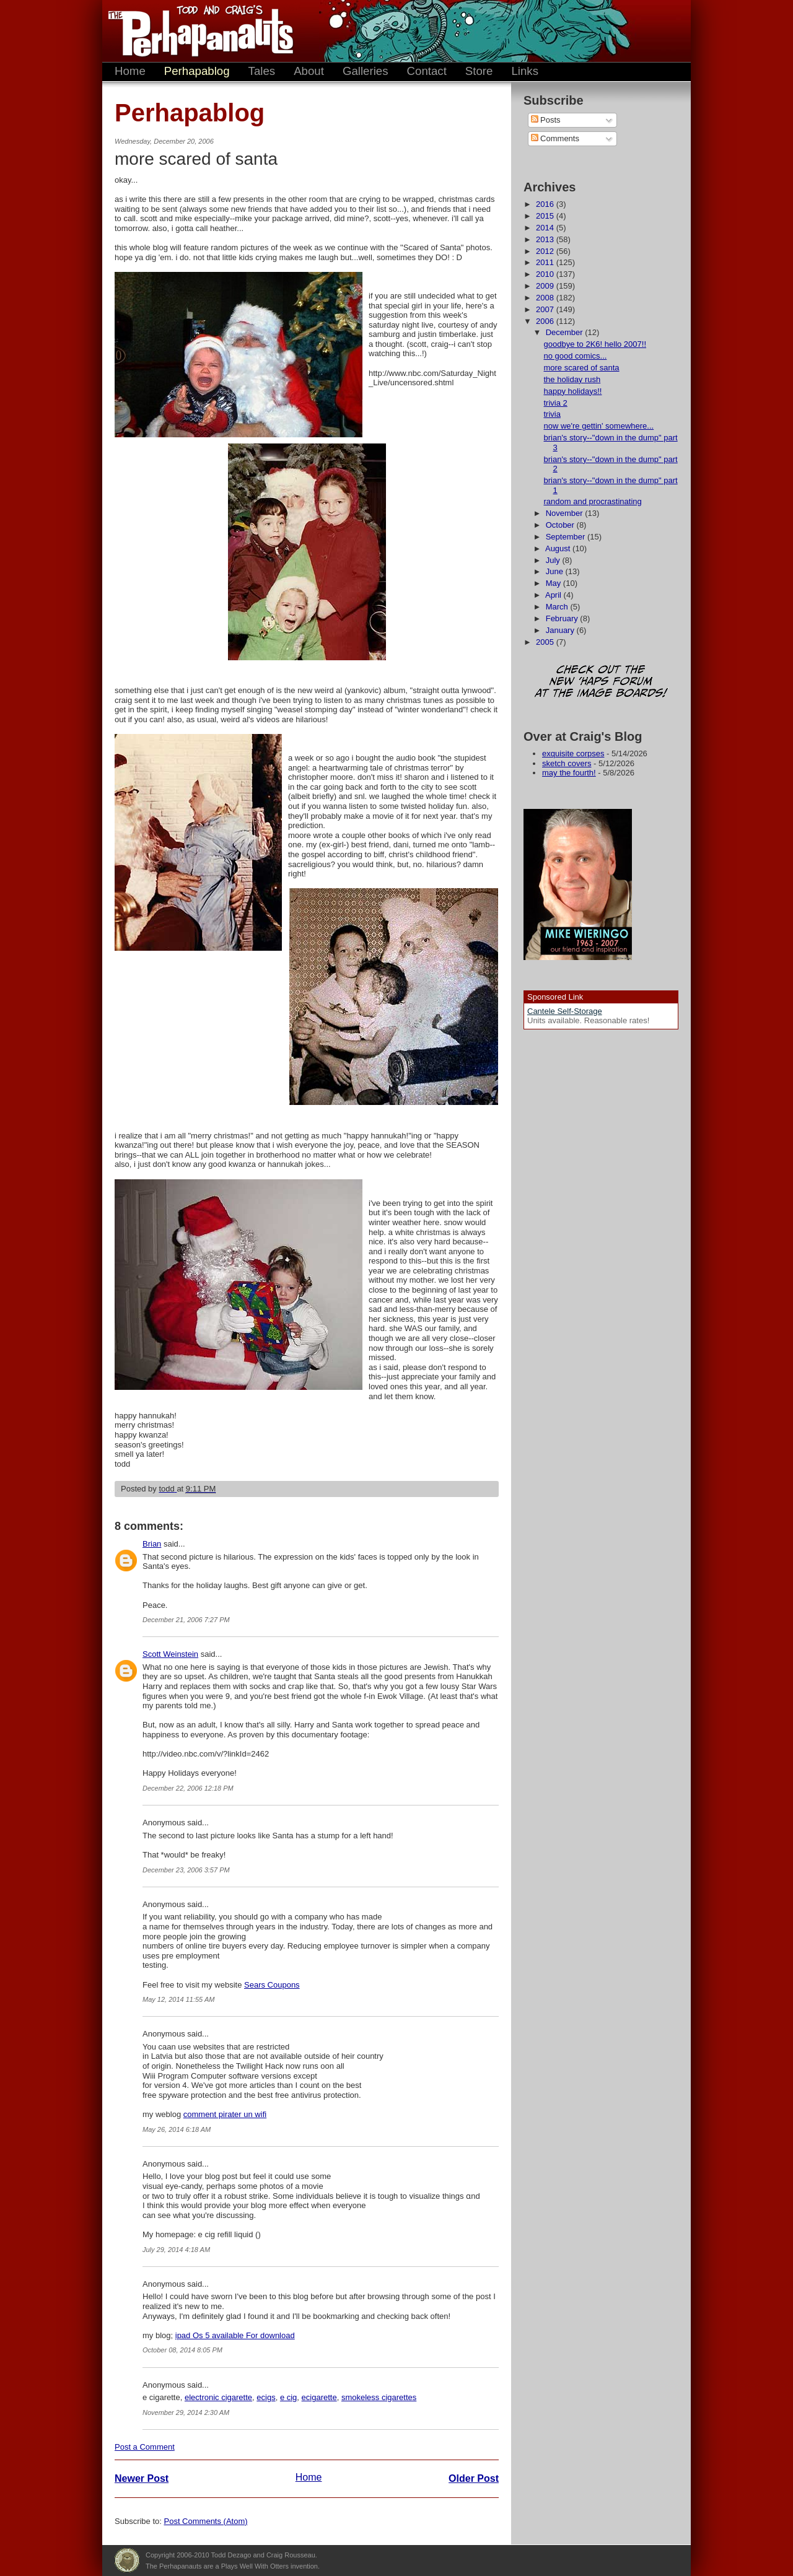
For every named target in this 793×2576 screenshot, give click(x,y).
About (309, 70)
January (561, 630)
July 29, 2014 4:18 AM (176, 2249)
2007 (546, 309)
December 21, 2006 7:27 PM (186, 1619)
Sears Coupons (272, 1984)
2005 (546, 642)
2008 (546, 297)
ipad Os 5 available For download (235, 2335)
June (556, 571)
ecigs (265, 2397)
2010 (546, 274)
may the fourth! (569, 772)
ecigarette (319, 2397)
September (566, 536)
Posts (546, 119)
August (558, 548)
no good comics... (575, 355)
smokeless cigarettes (378, 2397)
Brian (151, 1543)
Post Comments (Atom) (206, 2521)
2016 (546, 204)
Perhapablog (197, 70)
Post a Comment (145, 2447)
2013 (546, 239)
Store (479, 70)
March (558, 606)
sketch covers (566, 763)
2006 (546, 321)
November (565, 513)
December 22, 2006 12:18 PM (188, 1788)
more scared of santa (581, 367)
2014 (546, 227)
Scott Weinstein (170, 1654)
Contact (427, 70)
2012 (546, 251)
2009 (546, 285)
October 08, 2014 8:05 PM (182, 2350)
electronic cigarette (218, 2397)
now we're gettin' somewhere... (598, 425)
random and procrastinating (592, 501)
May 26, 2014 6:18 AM (176, 2129)
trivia (551, 414)
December (565, 332)
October (561, 525)
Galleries (365, 70)
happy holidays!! (572, 391)
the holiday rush (571, 379)
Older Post (474, 2478)
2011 (546, 262)
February (563, 618)
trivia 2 (555, 403)
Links (524, 70)
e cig (288, 2397)
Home (130, 70)
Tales (262, 70)
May (554, 583)
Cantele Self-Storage (564, 1011)
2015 (546, 215)
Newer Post (142, 2478)
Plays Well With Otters (127, 2560)
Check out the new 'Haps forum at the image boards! (601, 682)
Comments (555, 138)
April (554, 595)
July (554, 560)
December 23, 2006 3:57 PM (186, 1870)
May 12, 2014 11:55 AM (178, 1999)
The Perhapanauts (195, 31)
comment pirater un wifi (224, 2114)
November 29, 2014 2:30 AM (185, 2412)
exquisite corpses (573, 753)
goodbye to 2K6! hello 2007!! (594, 344)
